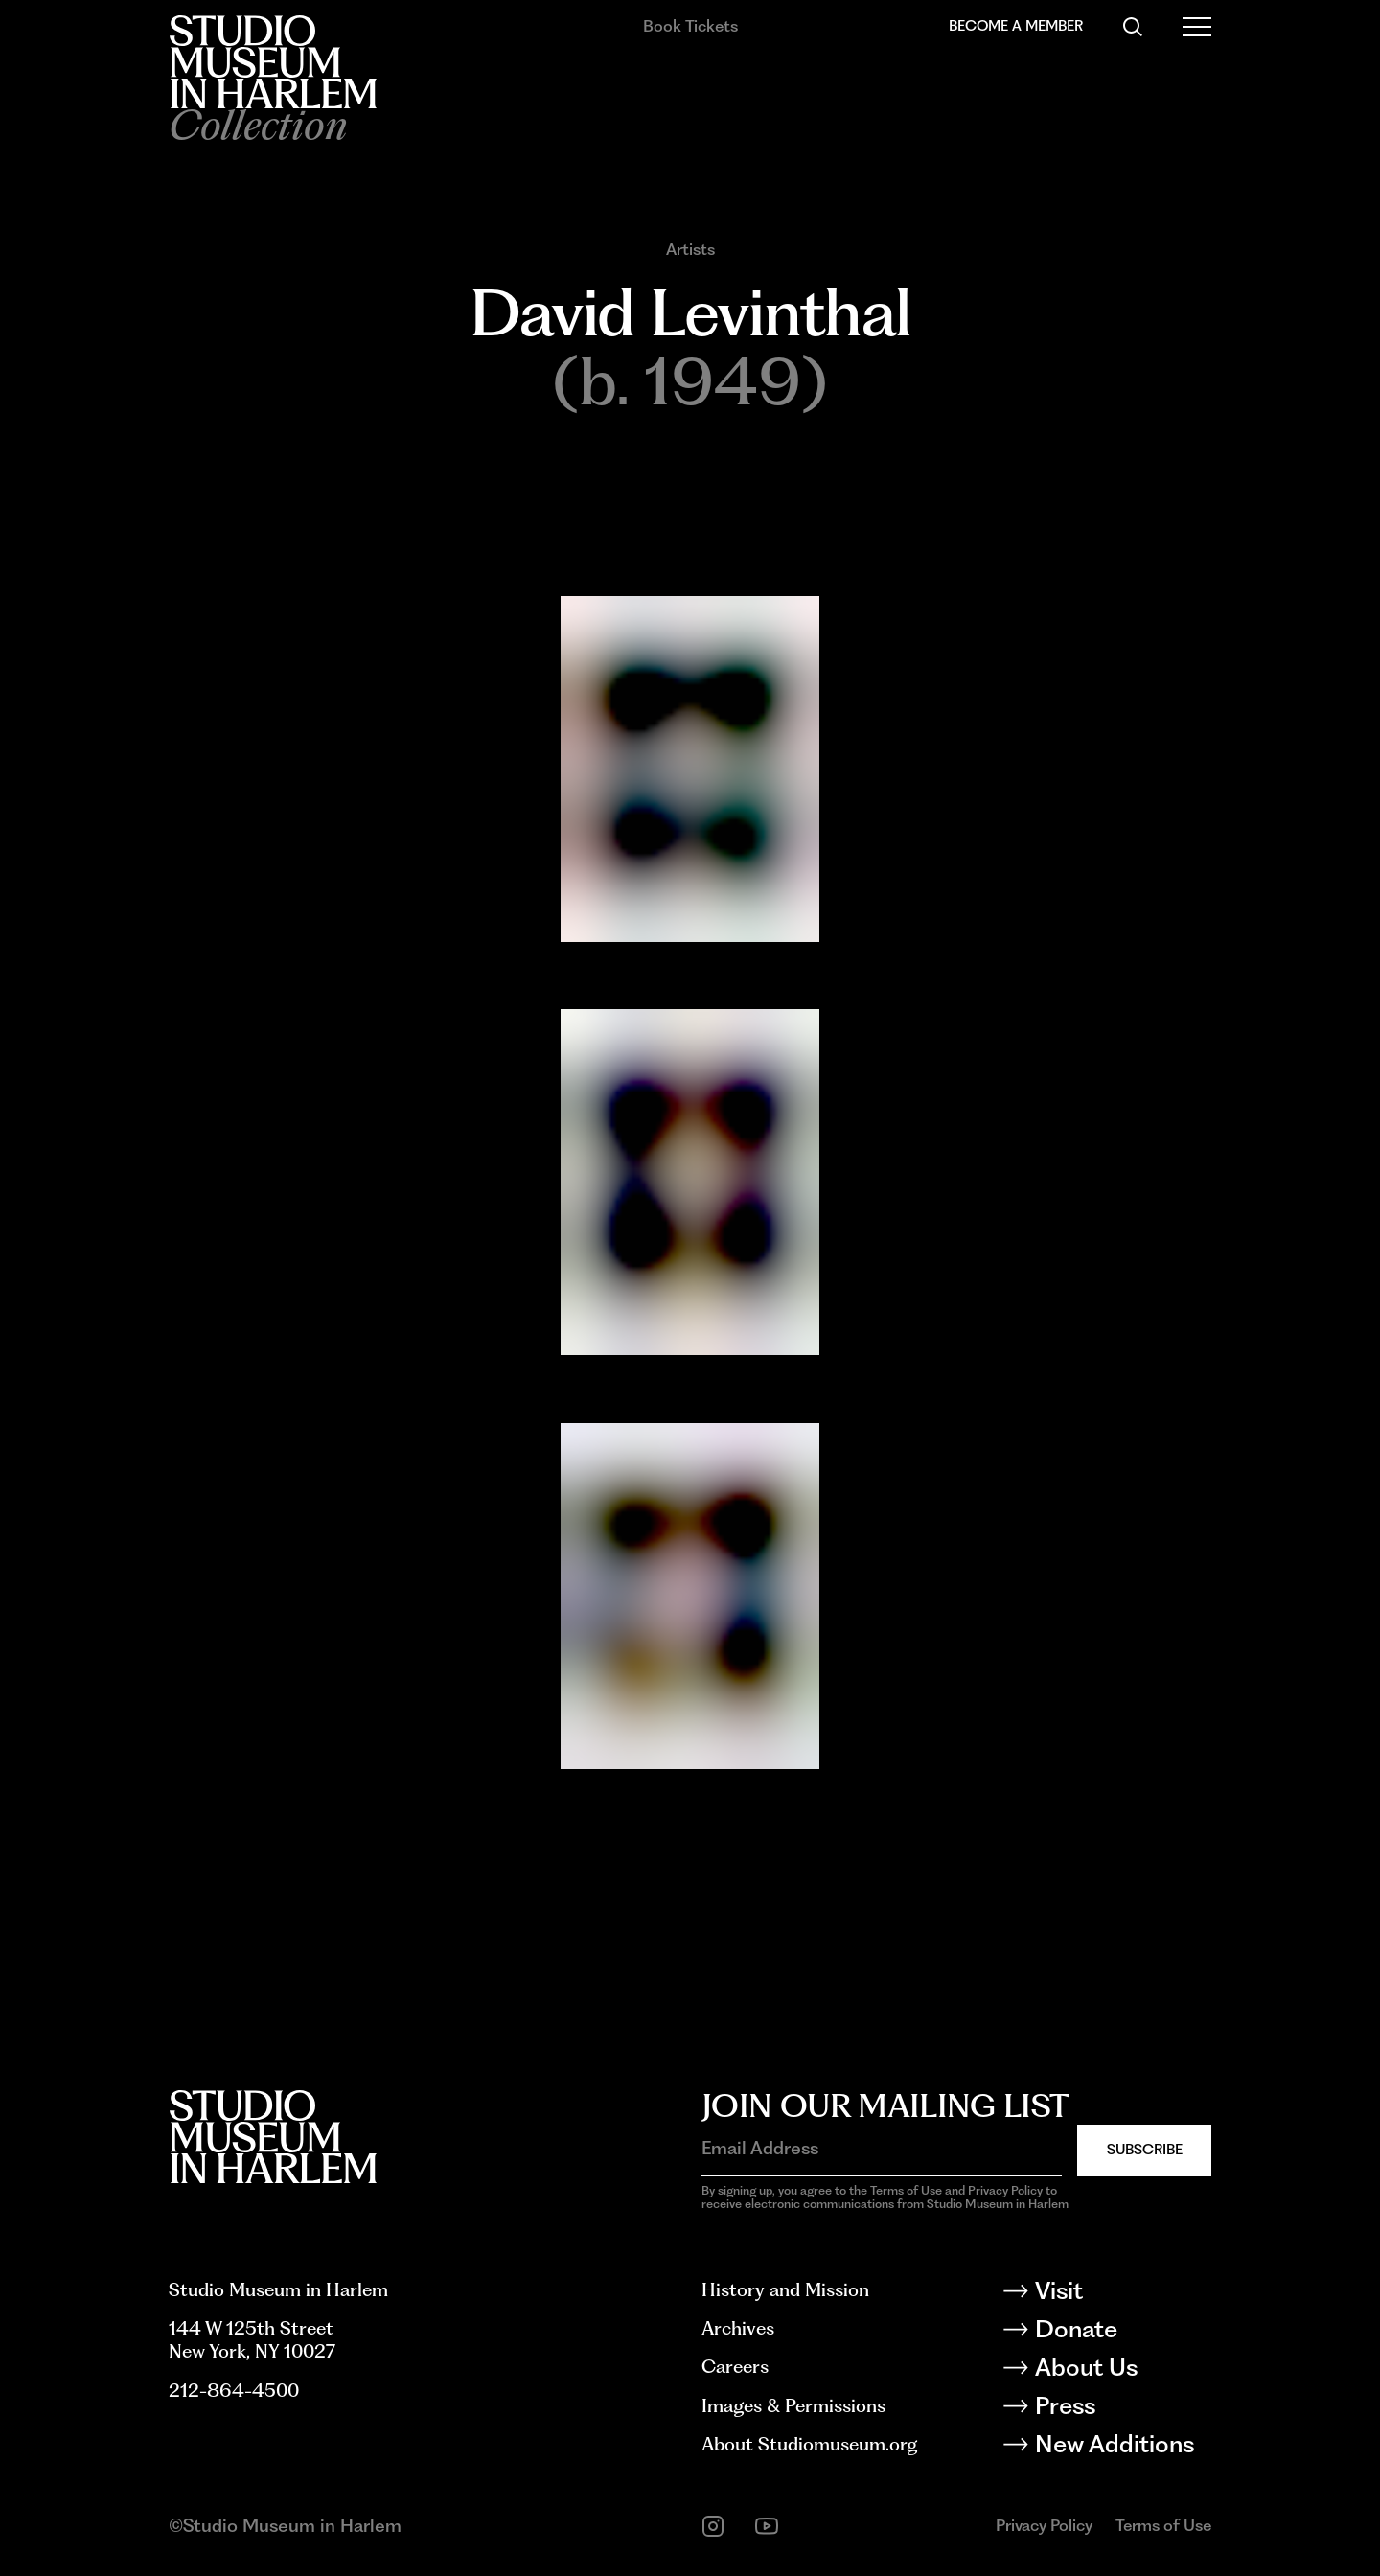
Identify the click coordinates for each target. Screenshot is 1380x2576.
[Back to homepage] (273, 61)
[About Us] (1122, 2371)
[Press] (1122, 2409)
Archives (738, 2328)
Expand (588, 956)
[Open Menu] (1197, 26)
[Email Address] (882, 2148)
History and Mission (785, 2290)
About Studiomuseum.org (809, 2444)
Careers (735, 2367)
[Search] (1132, 26)
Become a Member (1016, 25)
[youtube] (766, 2526)
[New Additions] (1122, 2447)
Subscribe (1145, 2149)
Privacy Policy (1044, 2525)
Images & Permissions (794, 2406)
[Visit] (1122, 2294)
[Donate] (1122, 2332)
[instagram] (713, 2526)
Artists (690, 250)
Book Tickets (690, 25)
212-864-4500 (234, 2391)
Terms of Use (1163, 2525)
